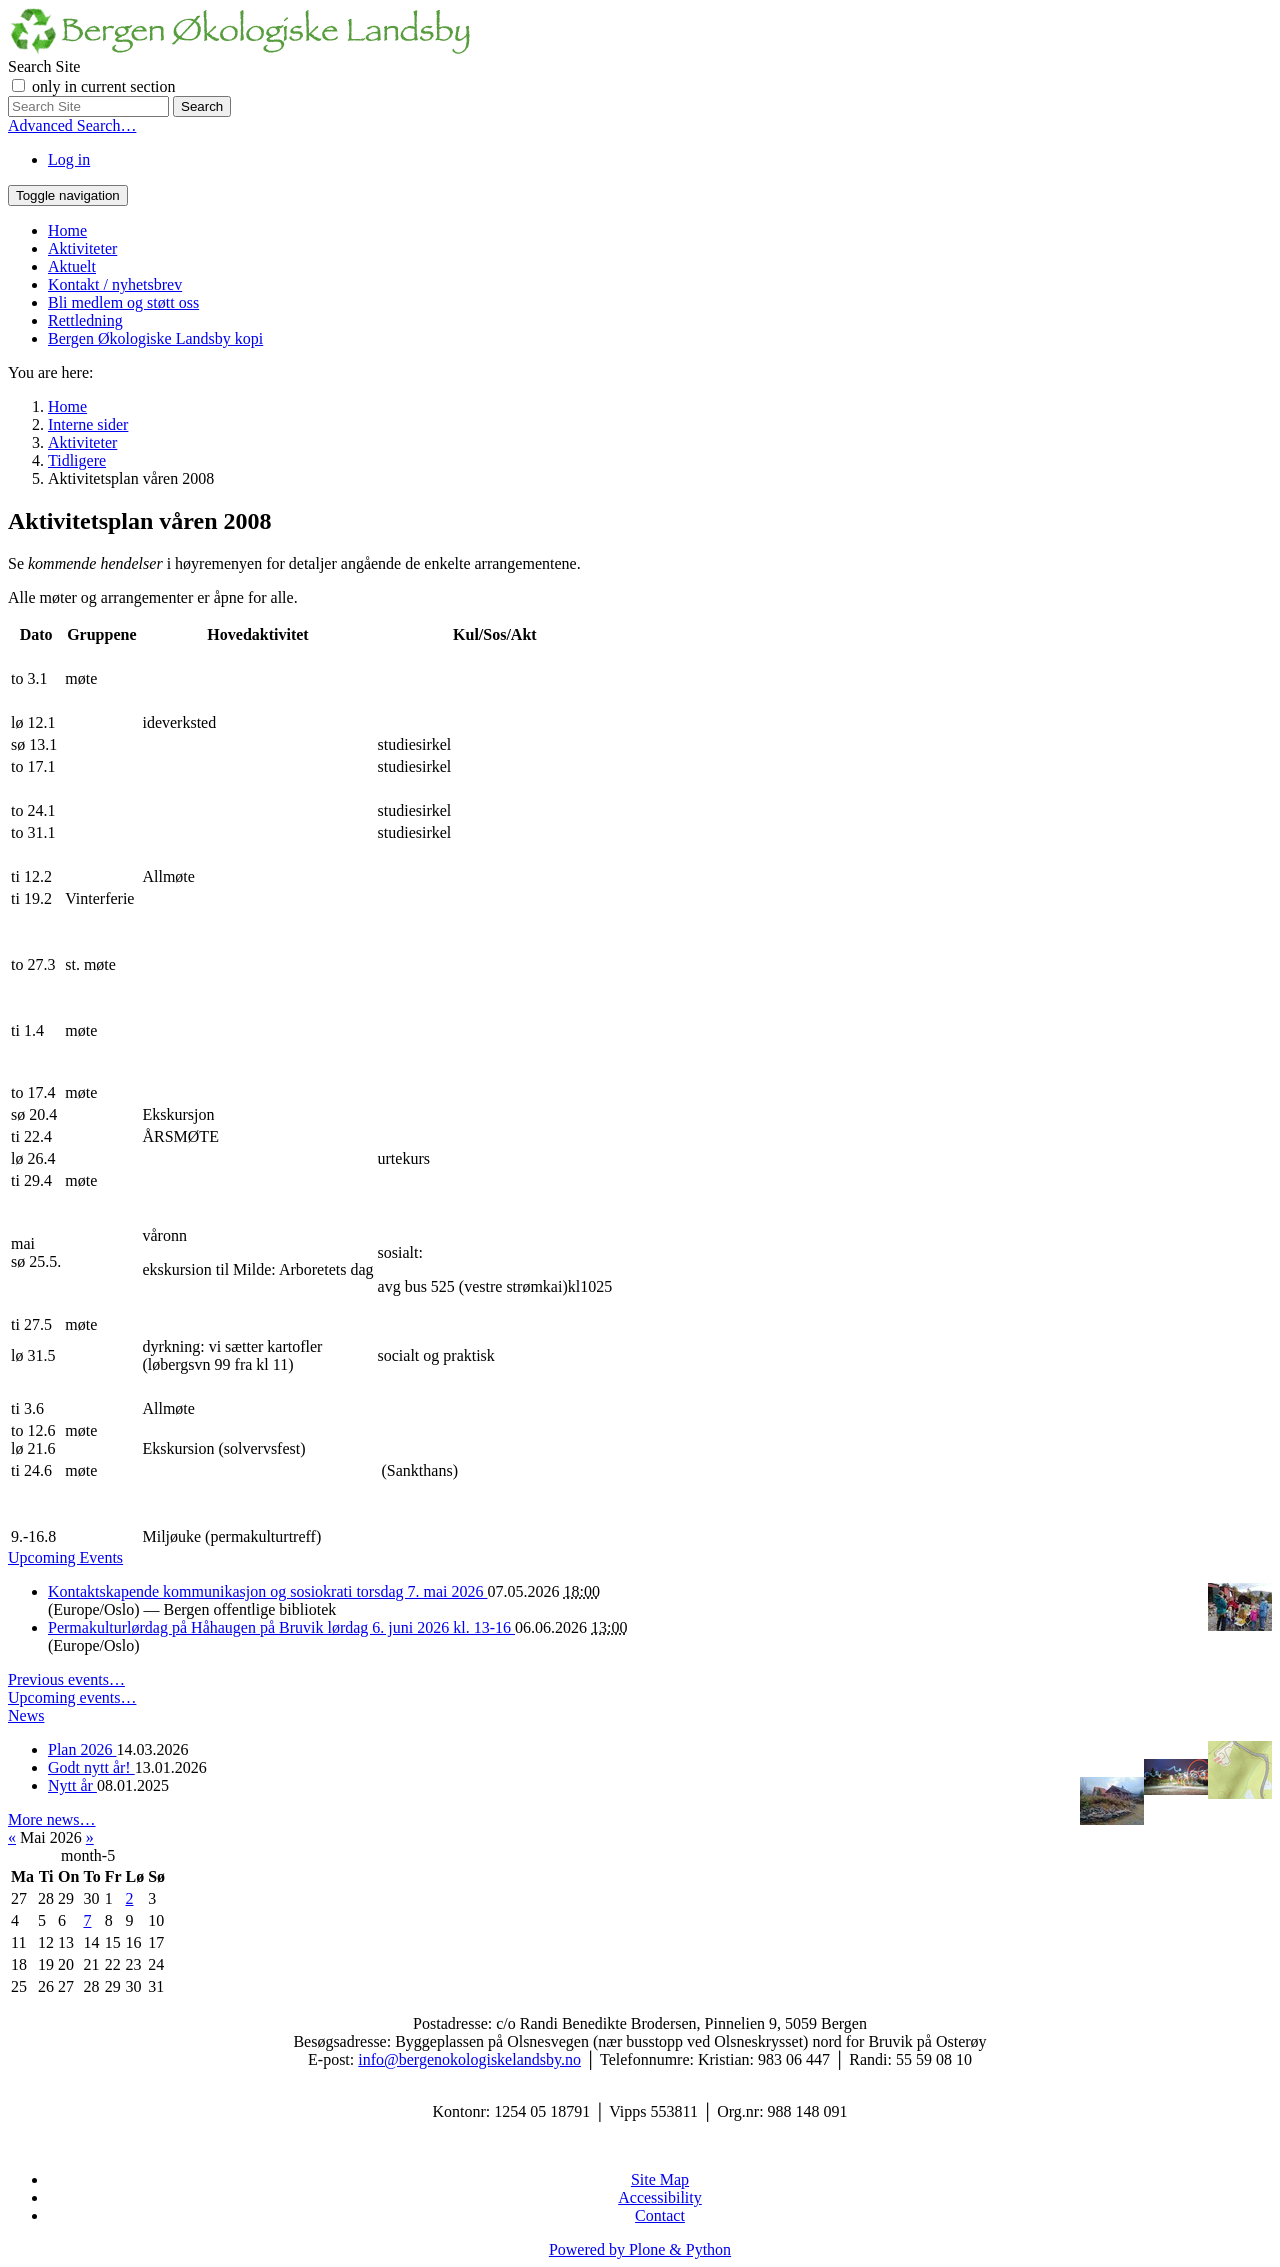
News (26, 1715)
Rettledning (85, 320)
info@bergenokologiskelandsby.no (469, 2059)
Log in (69, 159)
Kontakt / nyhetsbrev (115, 284)
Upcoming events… (72, 1697)
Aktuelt (72, 266)
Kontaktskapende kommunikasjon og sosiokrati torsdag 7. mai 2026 (268, 1591)
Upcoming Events (65, 1557)
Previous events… (66, 1679)
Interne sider (88, 424)
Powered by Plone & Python (640, 2249)
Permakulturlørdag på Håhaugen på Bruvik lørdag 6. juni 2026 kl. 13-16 (281, 1627)
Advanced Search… (72, 125)
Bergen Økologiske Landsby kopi (155, 338)
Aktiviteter (82, 248)
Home (67, 230)
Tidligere (77, 460)
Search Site (44, 66)
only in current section (104, 86)
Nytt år (72, 1785)
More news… (52, 1819)
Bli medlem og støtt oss (123, 302)
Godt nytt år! (91, 1767)
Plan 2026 (82, 1749)
